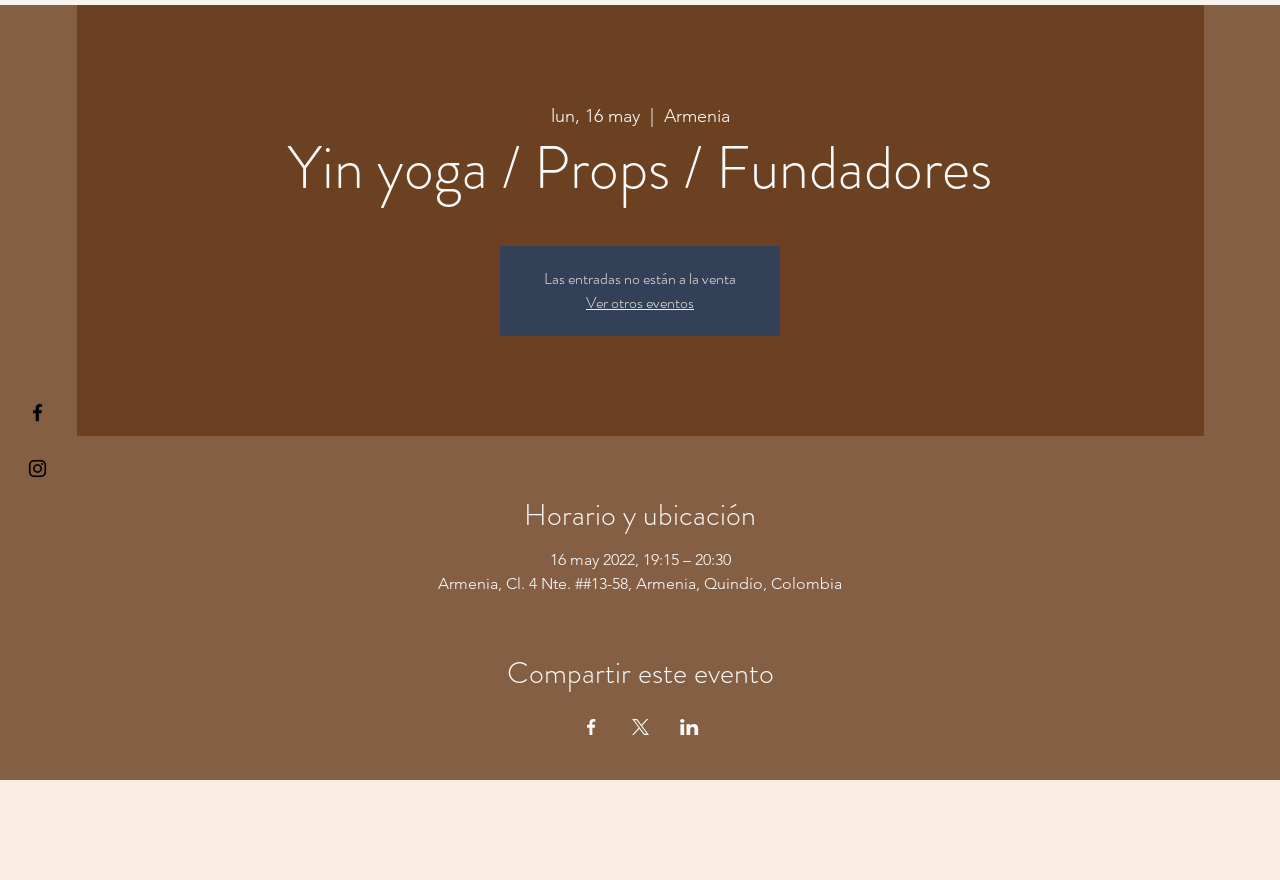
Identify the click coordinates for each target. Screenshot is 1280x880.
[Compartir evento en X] (640, 727)
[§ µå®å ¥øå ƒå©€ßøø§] (37, 412)
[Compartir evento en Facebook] (591, 727)
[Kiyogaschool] (37, 468)
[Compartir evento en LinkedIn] (689, 727)
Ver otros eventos (640, 302)
